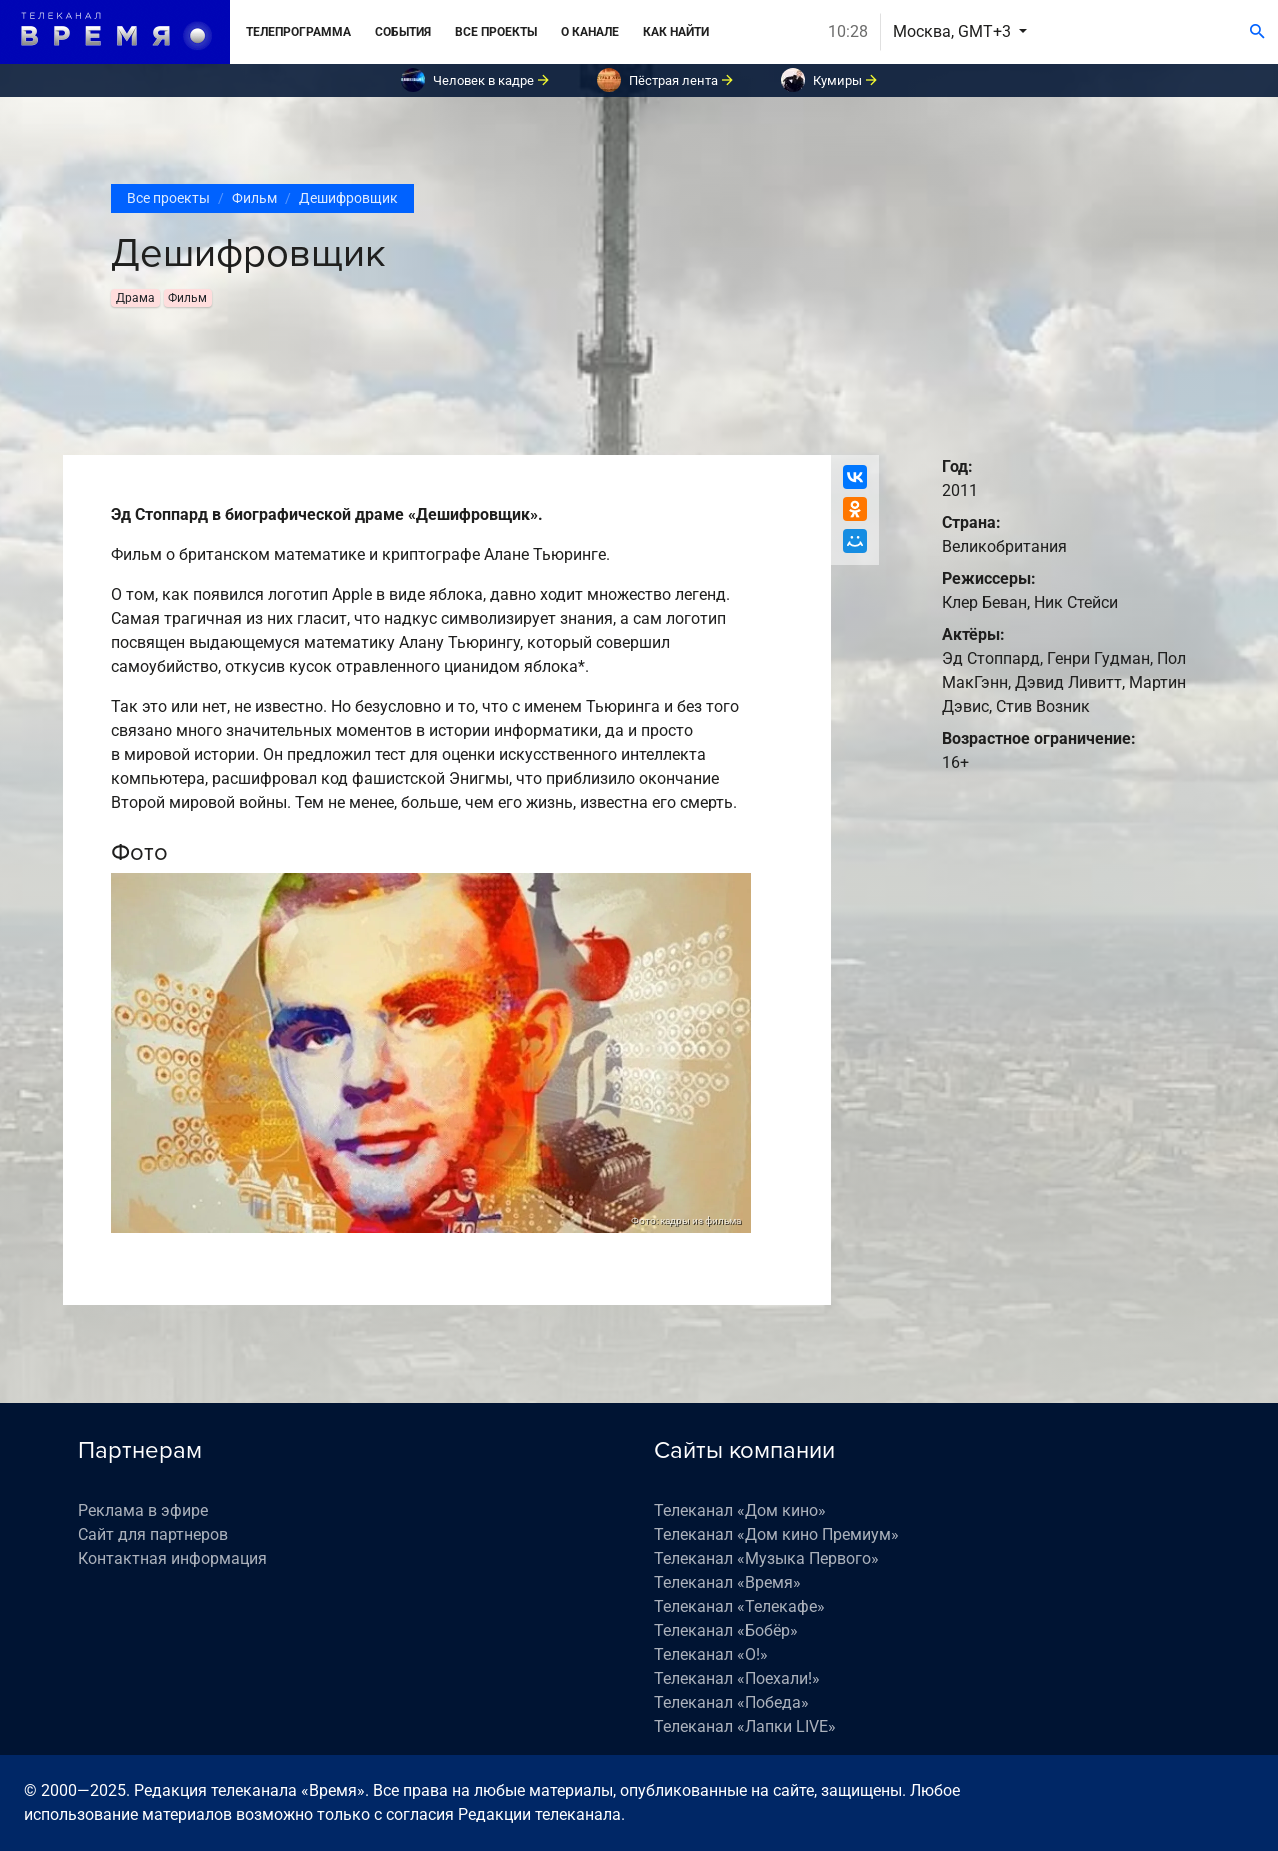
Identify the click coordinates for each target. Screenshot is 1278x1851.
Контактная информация (172, 1558)
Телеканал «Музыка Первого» (766, 1558)
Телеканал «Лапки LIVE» (745, 1726)
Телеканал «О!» (711, 1654)
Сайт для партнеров (153, 1534)
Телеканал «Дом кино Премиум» (776, 1534)
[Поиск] (1257, 32)
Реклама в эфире (143, 1510)
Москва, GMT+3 (954, 31)
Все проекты (496, 32)
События (403, 32)
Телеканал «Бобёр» (726, 1630)
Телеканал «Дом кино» (740, 1510)
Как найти (676, 32)
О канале (590, 32)
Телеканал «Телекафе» (739, 1606)
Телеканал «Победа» (731, 1702)
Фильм (254, 198)
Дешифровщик (348, 198)
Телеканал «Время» (727, 1582)
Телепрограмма (298, 32)
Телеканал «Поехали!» (737, 1678)
